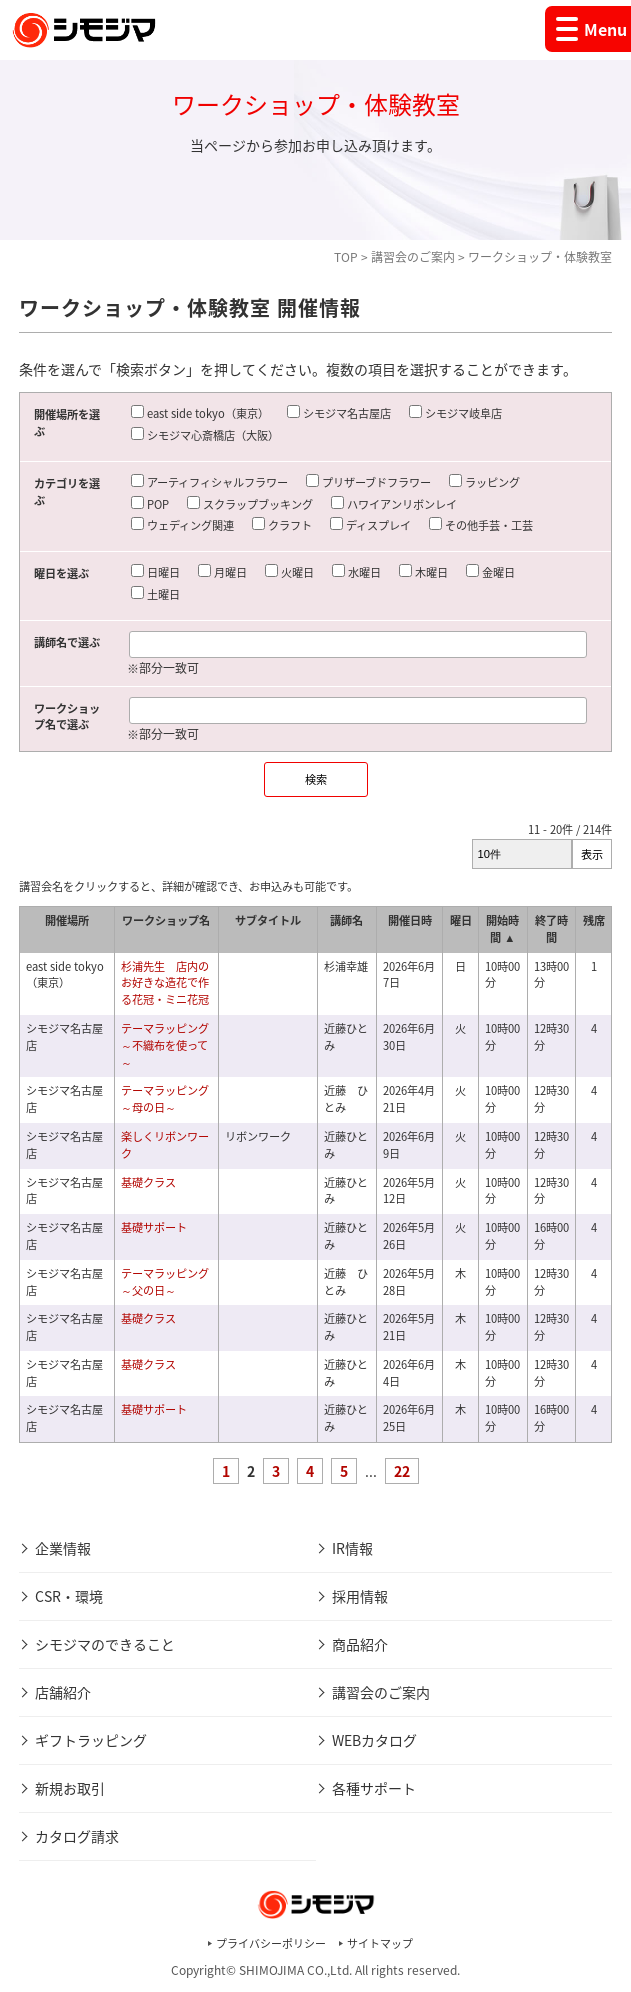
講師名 (346, 920)
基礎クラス (148, 1182)
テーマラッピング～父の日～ (165, 1282)
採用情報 (360, 1596)
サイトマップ (380, 1943)
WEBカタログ (374, 1740)
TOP (346, 257)
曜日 (461, 920)
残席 (594, 920)
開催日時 (410, 920)
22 (402, 1471)
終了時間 (551, 929)
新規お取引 (70, 1788)
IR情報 (352, 1548)
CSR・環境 (69, 1596)
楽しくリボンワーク (165, 1145)
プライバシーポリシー (271, 1943)
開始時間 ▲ (502, 929)
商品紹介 (360, 1644)
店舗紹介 (63, 1692)
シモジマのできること (105, 1644)
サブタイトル (268, 920)
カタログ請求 (77, 1836)
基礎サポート (154, 1227)
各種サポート (374, 1788)
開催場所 (67, 920)
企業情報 (63, 1548)
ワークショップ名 (166, 920)
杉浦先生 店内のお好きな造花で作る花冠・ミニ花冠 (165, 983)
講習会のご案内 (413, 257)
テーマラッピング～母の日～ (165, 1099)
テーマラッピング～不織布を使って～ (165, 1045)
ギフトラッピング (91, 1740)
